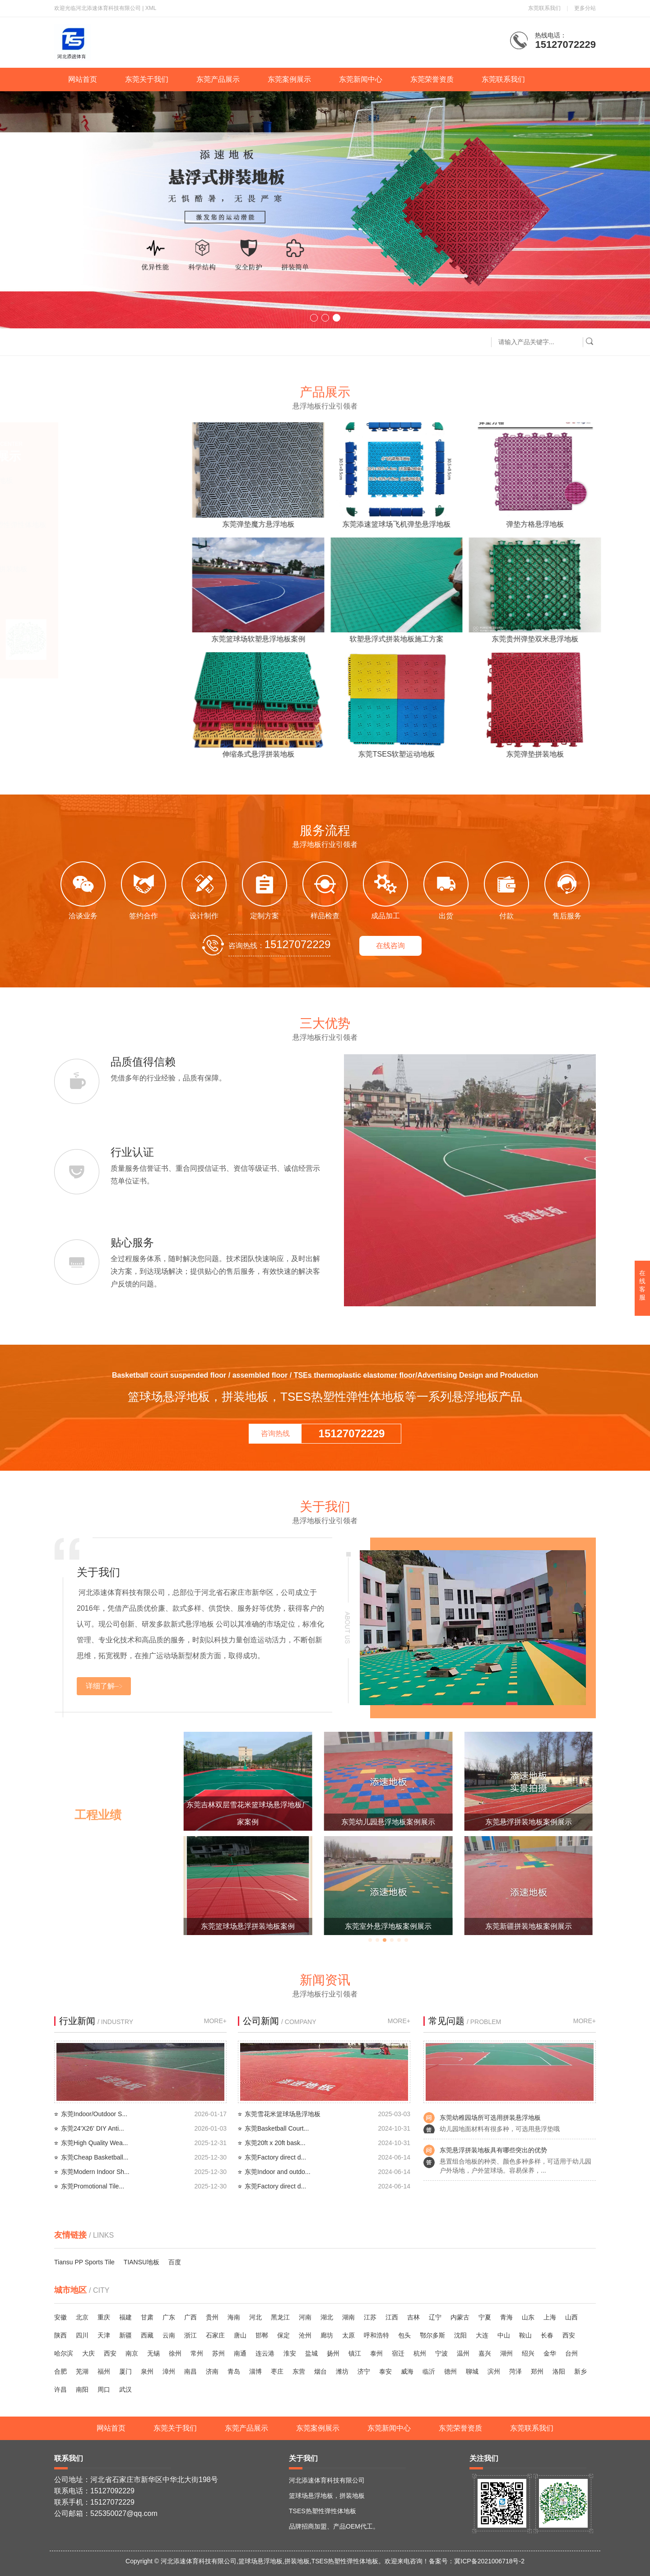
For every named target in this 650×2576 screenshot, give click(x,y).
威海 (407, 2371)
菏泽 (515, 2371)
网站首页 (82, 79)
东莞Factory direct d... (275, 2157)
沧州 (305, 2335)
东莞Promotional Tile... (92, 2186)
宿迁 (398, 2353)
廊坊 (326, 2335)
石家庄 (215, 2335)
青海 (506, 2317)
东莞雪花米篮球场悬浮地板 (282, 2114)
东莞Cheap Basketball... (94, 2157)
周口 (104, 2389)
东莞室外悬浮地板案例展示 (528, 1926)
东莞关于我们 (146, 79)
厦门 (125, 2371)
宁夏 (484, 2317)
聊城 (472, 2371)
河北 (255, 2317)
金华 (549, 2353)
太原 (348, 2335)
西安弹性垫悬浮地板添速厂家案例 (248, 1926)
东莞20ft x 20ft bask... (275, 2142)
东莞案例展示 (289, 79)
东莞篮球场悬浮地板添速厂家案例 (248, 1822)
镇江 (354, 2353)
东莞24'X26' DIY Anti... (92, 2128)
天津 (104, 2335)
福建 (125, 2317)
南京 (131, 2353)
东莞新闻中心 (360, 79)
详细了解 (100, 1686)
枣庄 (277, 2371)
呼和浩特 (376, 2335)
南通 (240, 2353)
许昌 (60, 2389)
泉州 (147, 2371)
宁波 (441, 2353)
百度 (174, 2262)
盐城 (311, 2353)
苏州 (218, 2353)
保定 (283, 2335)
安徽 (60, 2317)
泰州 (376, 2353)
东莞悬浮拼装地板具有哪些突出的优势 (493, 2150)
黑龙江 (280, 2317)
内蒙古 (459, 2317)
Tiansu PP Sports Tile (84, 2262)
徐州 (175, 2353)
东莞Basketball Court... (277, 2128)
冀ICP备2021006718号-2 (489, 2561)
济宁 (364, 2371)
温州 (463, 2353)
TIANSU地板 (141, 2262)
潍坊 (342, 2371)
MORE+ (215, 2020)
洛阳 (558, 2371)
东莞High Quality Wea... (94, 2142)
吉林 (413, 2317)
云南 (168, 2335)
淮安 (289, 2353)
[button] (314, 318)
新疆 (125, 2335)
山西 (571, 2317)
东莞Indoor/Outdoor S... (94, 2114)
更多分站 (585, 8)
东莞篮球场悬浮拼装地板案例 (388, 1926)
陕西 (60, 2335)
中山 (503, 2335)
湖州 (506, 2353)
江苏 (370, 2317)
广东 (168, 2317)
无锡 (153, 2353)
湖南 (348, 2317)
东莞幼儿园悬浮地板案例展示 (529, 1822)
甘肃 (147, 2317)
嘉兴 (484, 2353)
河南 (305, 2317)
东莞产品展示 (218, 79)
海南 (234, 2317)
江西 (391, 2317)
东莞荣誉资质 (432, 79)
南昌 (190, 2371)
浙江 (190, 2335)
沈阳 (460, 2335)
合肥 (60, 2371)
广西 (190, 2317)
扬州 (333, 2353)
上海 (549, 2317)
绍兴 (528, 2353)
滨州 (494, 2371)
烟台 (320, 2371)
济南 (212, 2371)
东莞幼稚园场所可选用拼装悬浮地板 (490, 2117)
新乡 (580, 2371)
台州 (571, 2353)
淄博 (255, 2371)
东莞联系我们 (544, 8)
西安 (568, 2335)
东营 (298, 2371)
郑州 (537, 2371)
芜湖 (82, 2371)
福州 (104, 2371)
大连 (482, 2335)
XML (151, 8)
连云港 (264, 2353)
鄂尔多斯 (432, 2335)
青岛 (234, 2371)
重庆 (104, 2317)
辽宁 (435, 2317)
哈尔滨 (63, 2353)
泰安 (385, 2371)
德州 (450, 2371)
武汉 (125, 2389)
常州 (196, 2353)
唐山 (240, 2335)
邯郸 (261, 2335)
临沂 (428, 2371)
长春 (547, 2335)
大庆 (88, 2353)
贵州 (212, 2317)
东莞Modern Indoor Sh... (95, 2171)
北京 (82, 2317)
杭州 (419, 2353)
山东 (528, 2317)
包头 (404, 2335)
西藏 (147, 2335)
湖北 (326, 2317)
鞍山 (525, 2335)
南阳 (82, 2389)
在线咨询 (390, 945)
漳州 (168, 2371)
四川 (82, 2335)
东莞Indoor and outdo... (278, 2171)
